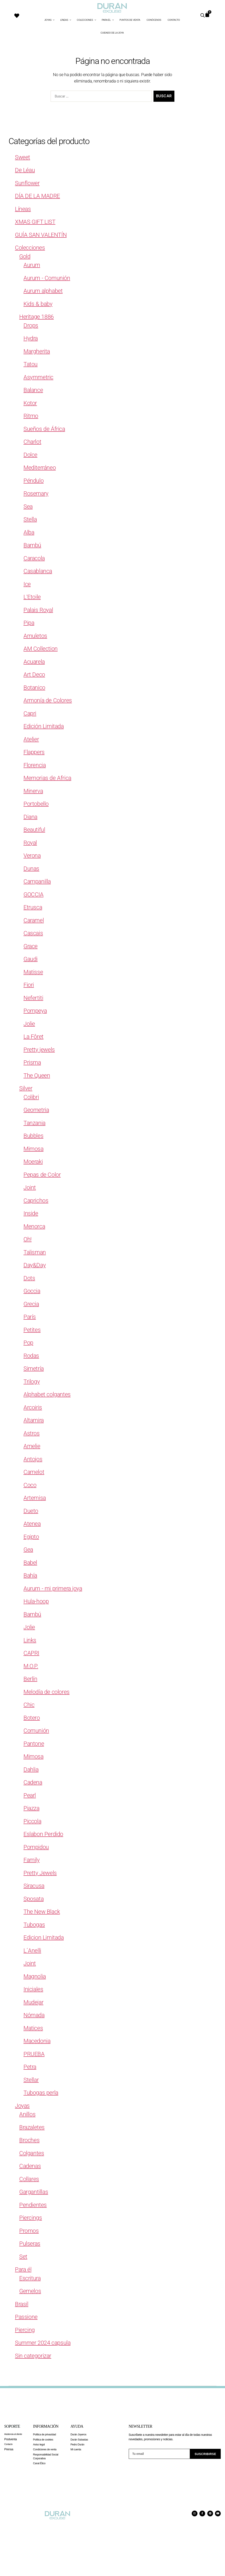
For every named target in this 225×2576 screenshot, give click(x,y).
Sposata (33, 1898)
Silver (25, 1088)
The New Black (41, 1911)
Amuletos (35, 635)
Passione (26, 2317)
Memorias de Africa (47, 778)
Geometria (36, 1110)
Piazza (31, 1808)
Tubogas (34, 1924)
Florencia (34, 765)
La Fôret (33, 1036)
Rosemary (35, 493)
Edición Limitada (43, 726)
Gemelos (30, 2291)
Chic (28, 1704)
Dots (29, 1278)
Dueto (30, 1511)
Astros (31, 1433)
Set (23, 2256)
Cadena (32, 1782)
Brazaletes (32, 2127)
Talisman (34, 1252)
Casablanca (37, 571)
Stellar (31, 2079)
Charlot (32, 441)
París (29, 1316)
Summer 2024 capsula (42, 2342)
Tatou (30, 364)
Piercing (25, 2330)
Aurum (31, 265)
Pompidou (36, 1847)
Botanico (34, 687)
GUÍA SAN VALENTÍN (41, 234)
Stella (30, 519)
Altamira (33, 1420)
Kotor (30, 403)
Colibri (31, 1097)
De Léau (25, 170)
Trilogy (31, 1381)
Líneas (23, 209)
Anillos (27, 2114)
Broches (29, 2140)
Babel (30, 1562)
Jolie (29, 1023)
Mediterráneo (39, 467)
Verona (32, 855)
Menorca (34, 1226)
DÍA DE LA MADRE (37, 196)
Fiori (28, 984)
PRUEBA (34, 2054)
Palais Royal (38, 610)
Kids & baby (38, 304)
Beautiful (34, 829)
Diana (30, 816)
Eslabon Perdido (43, 1834)
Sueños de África (44, 429)
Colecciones (30, 247)
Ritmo (30, 416)
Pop (28, 1342)
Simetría (33, 1368)
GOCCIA (33, 894)
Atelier (31, 739)
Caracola (34, 558)
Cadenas (30, 2166)
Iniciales (33, 1989)
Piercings (30, 2217)
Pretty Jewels (40, 1873)
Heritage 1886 (36, 316)
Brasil (21, 2304)
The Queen (36, 1075)
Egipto (31, 1536)
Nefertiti (33, 998)
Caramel (33, 920)
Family (31, 1860)
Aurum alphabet (43, 290)
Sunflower (27, 183)
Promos (29, 2230)
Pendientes (33, 2205)
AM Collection (40, 648)
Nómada (34, 2015)
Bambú (32, 545)
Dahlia (31, 1769)
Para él (23, 2269)
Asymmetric (38, 377)
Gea (28, 1549)
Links (29, 1640)
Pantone (33, 1743)
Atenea (32, 1523)
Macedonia (36, 2041)
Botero (31, 1717)
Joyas (22, 2105)
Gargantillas (33, 2191)
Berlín (30, 1679)
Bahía (30, 1575)
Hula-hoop (36, 1601)
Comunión (36, 1730)
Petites (32, 1329)
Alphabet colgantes (47, 1394)
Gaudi (30, 959)
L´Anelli (32, 1950)
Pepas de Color (42, 1174)
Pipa (28, 622)
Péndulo (33, 480)
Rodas (31, 1355)
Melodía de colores (46, 1692)
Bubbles (33, 1135)
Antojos (32, 1459)
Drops (30, 325)
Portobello (36, 803)
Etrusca (32, 907)
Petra (29, 2066)
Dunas (31, 868)
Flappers (34, 752)
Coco (29, 1485)
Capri (29, 713)
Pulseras (29, 2243)
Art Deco (34, 674)
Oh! (27, 1239)
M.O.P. (30, 1666)
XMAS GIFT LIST (35, 221)
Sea (28, 506)
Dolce (30, 454)
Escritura (30, 2278)
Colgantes (31, 2153)
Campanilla (37, 881)
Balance (33, 390)
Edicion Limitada (43, 1937)
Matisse (33, 972)
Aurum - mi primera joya (52, 1588)
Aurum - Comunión (46, 278)
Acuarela (34, 661)
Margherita (36, 351)
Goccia (31, 1291)
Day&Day (34, 1265)
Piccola (32, 1821)
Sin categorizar (33, 2355)
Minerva (33, 791)
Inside (30, 1213)
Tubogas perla (40, 2092)
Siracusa (33, 1885)
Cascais (33, 933)
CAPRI (31, 1653)
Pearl (29, 1795)
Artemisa (34, 1497)
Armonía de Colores (47, 700)
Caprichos (35, 1200)
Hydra (30, 338)
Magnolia (34, 1976)
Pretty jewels (39, 1049)
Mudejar (33, 2002)
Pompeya (35, 1010)
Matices (33, 2028)
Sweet (22, 157)
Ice (27, 584)
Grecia (31, 1304)
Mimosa (33, 1148)
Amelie (31, 1446)
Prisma (32, 1062)
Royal (30, 842)
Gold (24, 256)
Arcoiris (32, 1407)
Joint (29, 1187)
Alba (28, 532)
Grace (30, 946)
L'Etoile (32, 597)
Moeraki (33, 1161)
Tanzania (34, 1123)
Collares (29, 2179)
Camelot (33, 1472)
